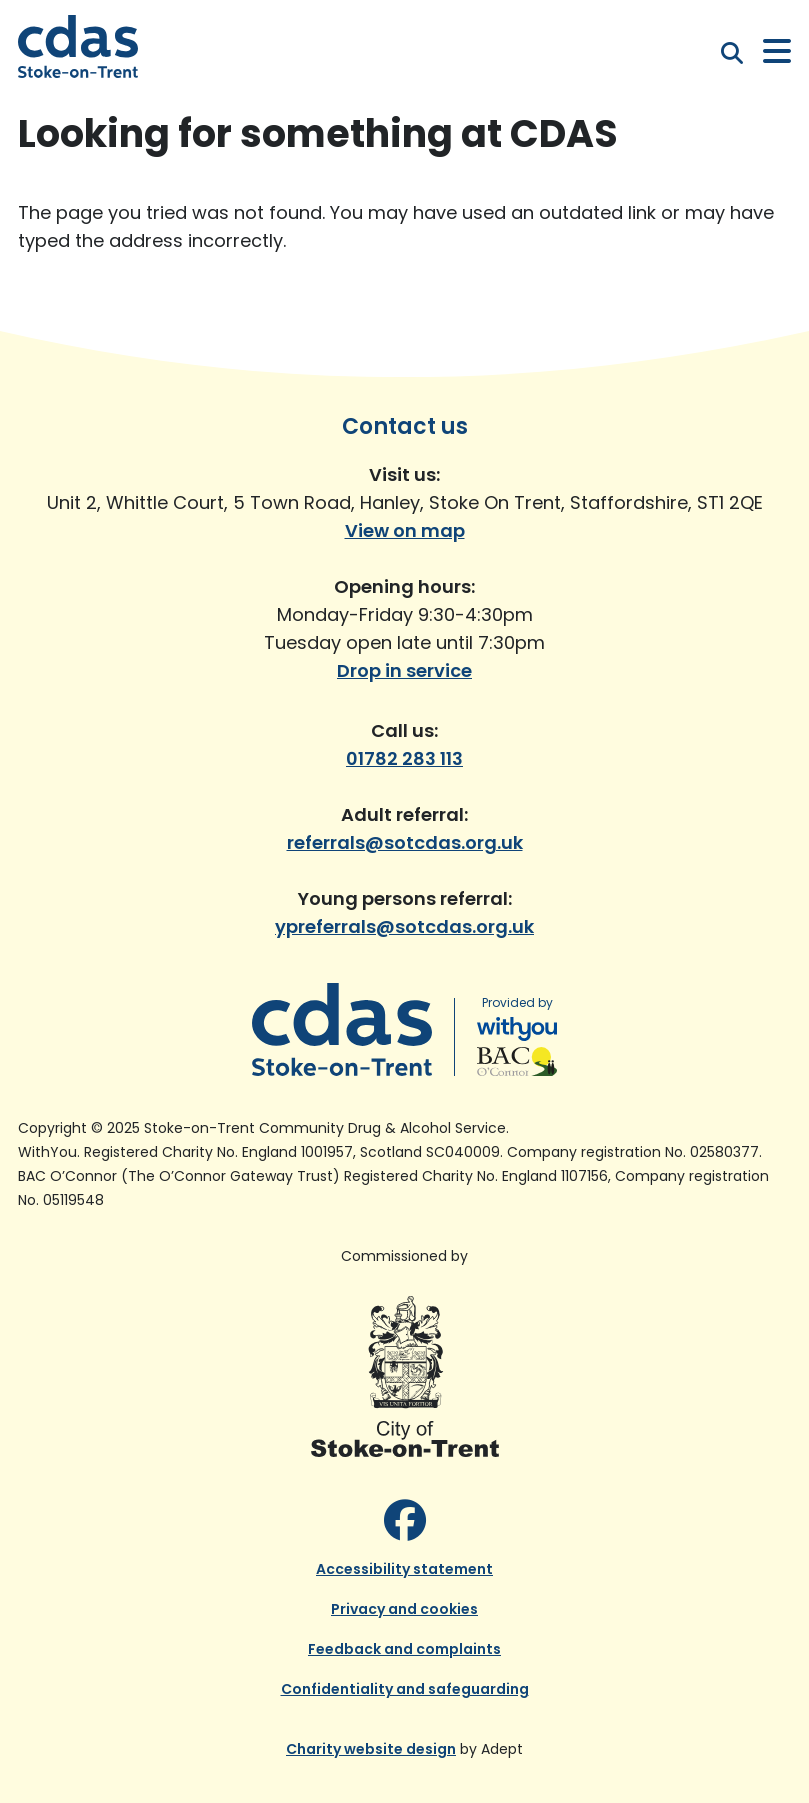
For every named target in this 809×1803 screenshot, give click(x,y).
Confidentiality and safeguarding (405, 1689)
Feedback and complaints (404, 1649)
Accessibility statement (404, 1569)
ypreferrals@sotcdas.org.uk (404, 926)
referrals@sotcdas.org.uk (405, 842)
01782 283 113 (404, 758)
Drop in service (404, 670)
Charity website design (371, 1749)
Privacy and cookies (404, 1609)
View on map (405, 530)
